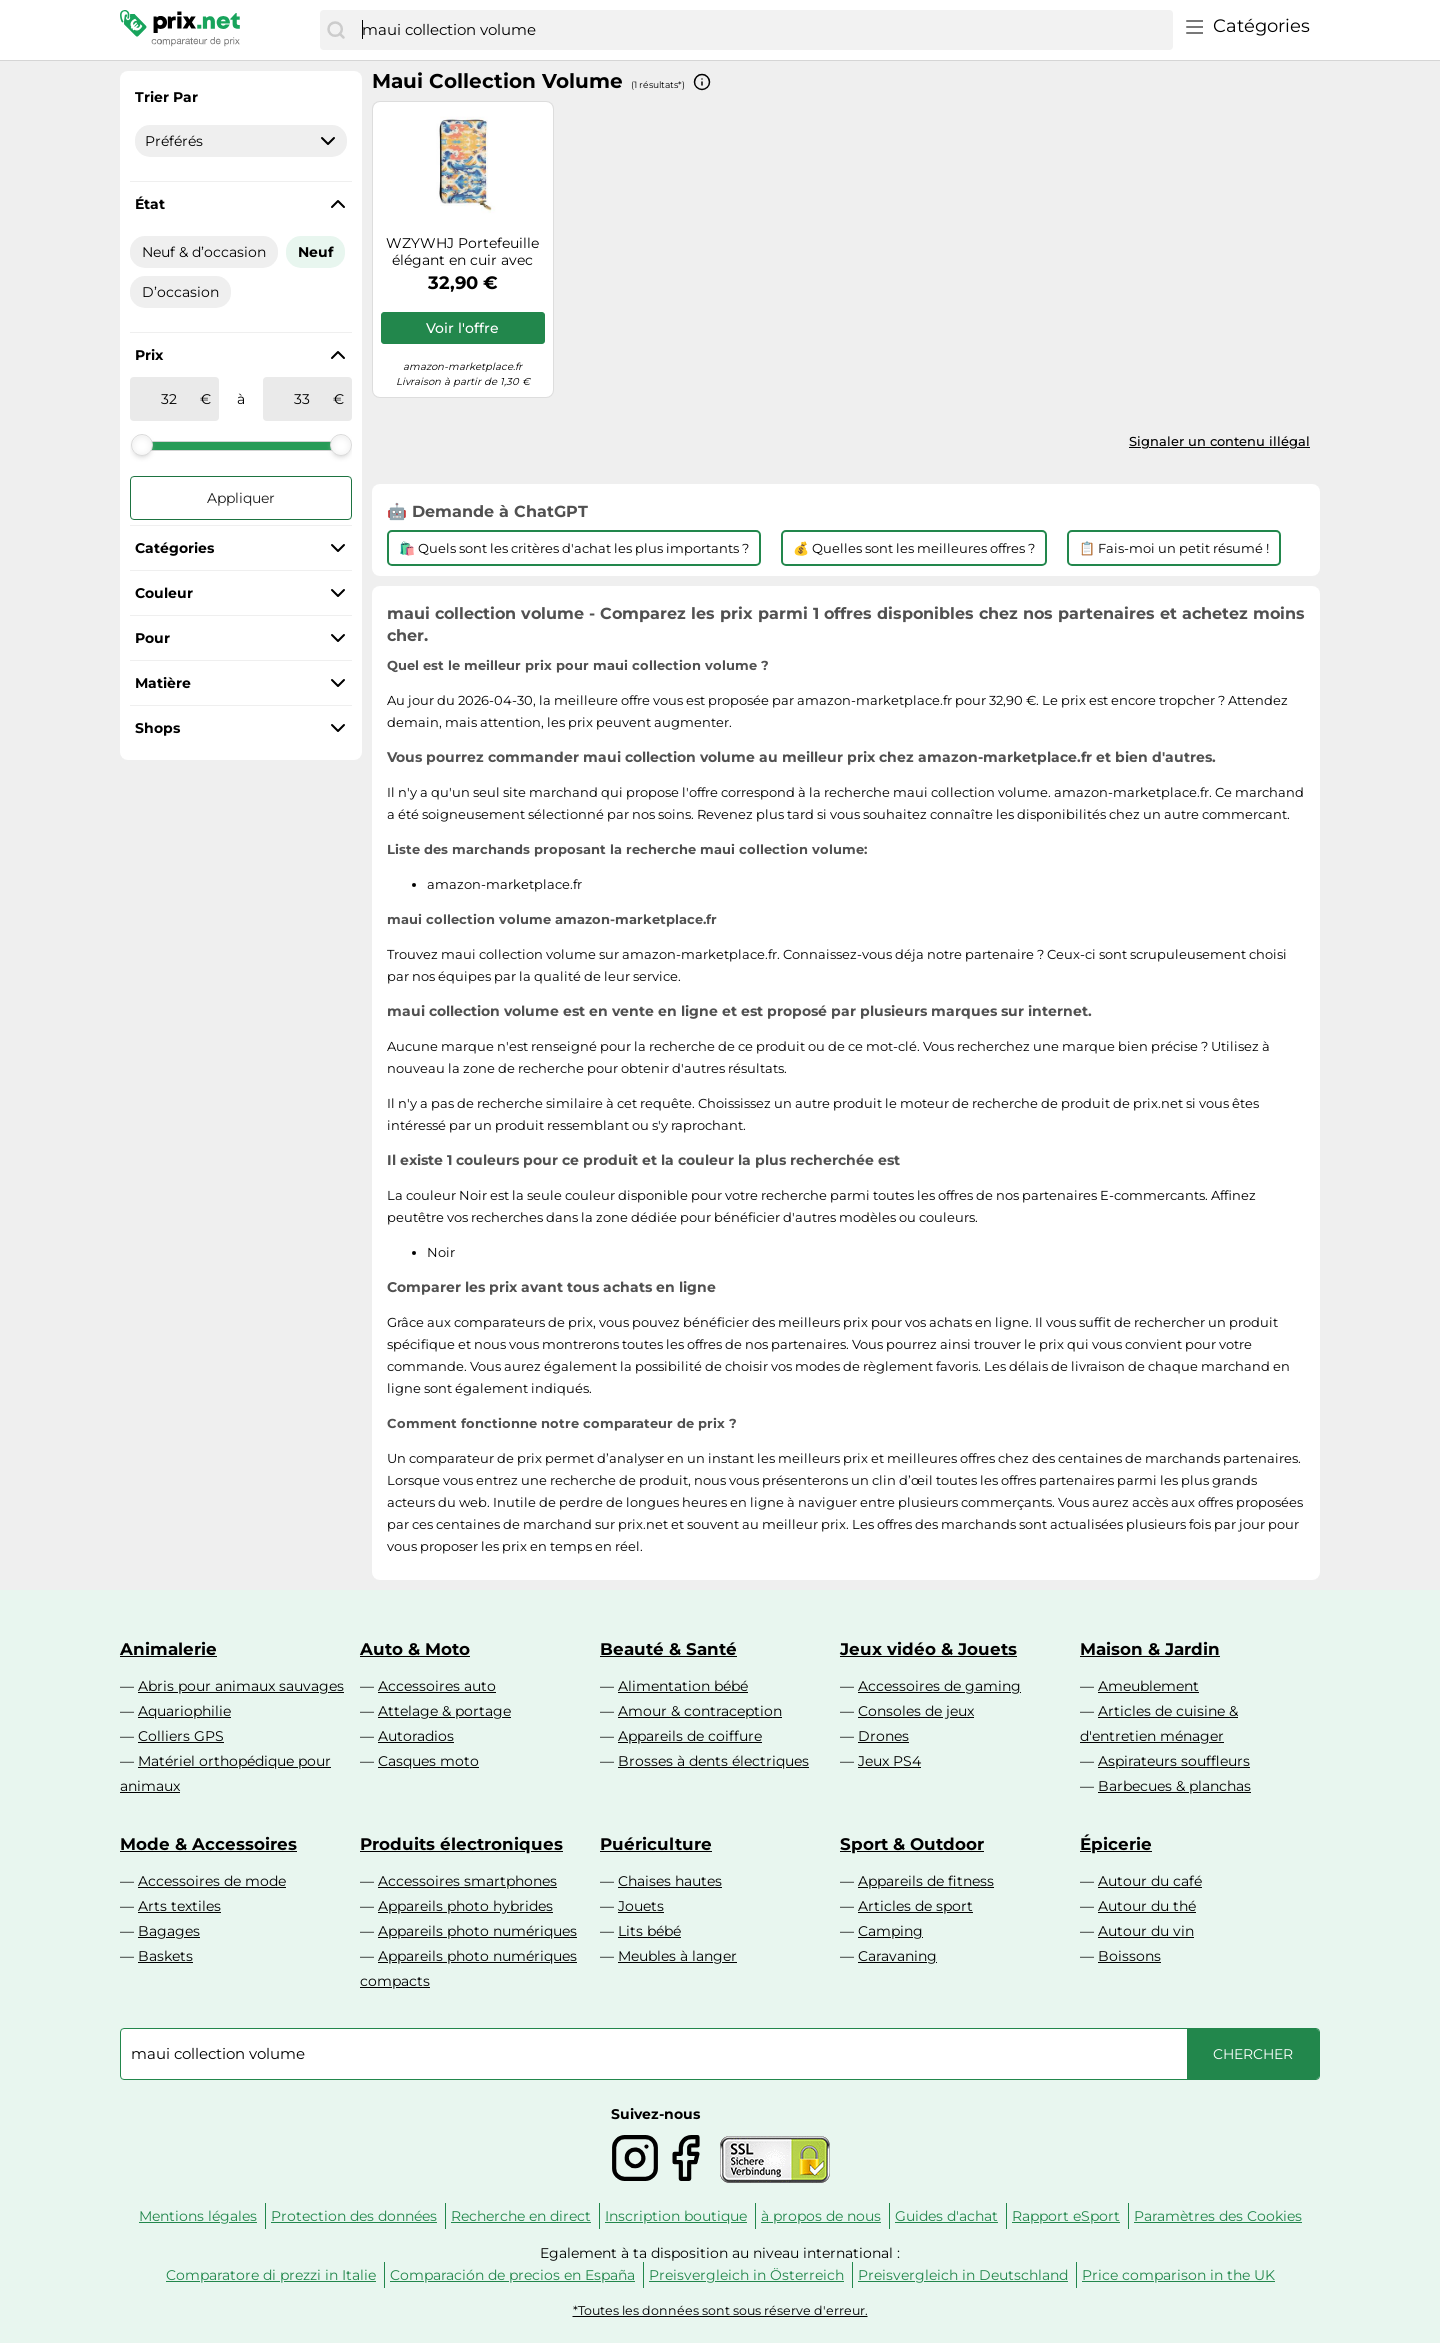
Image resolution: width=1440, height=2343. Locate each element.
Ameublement (1148, 1686)
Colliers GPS (181, 1736)
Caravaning (897, 1956)
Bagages (169, 1931)
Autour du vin (1146, 1931)
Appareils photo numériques (477, 1931)
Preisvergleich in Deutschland (963, 2275)
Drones (883, 1736)
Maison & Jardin (1150, 1649)
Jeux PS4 (889, 1761)
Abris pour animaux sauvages (241, 1686)
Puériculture (656, 1844)
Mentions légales (198, 2216)
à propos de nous (821, 2216)
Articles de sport (915, 1906)
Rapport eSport (1066, 2216)
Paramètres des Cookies (1218, 2216)
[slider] (142, 445)
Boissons (1129, 1956)
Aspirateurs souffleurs (1174, 1761)
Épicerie (1116, 1844)
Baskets (165, 1956)
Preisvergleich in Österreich (746, 2275)
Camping (890, 1931)
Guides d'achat (946, 2216)
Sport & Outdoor (912, 1844)
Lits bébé (649, 1931)
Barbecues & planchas (1174, 1786)
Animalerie (168, 1649)
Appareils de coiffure (690, 1736)
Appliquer (241, 498)
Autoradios (416, 1736)
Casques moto (428, 1761)
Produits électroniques (461, 1844)
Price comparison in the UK (1178, 2275)
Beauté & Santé (668, 1649)
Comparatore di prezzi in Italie (271, 2275)
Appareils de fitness (926, 1881)
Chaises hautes (670, 1881)
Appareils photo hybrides (465, 1906)
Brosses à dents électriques (713, 1761)
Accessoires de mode (212, 1881)
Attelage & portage (444, 1711)
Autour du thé (1147, 1906)
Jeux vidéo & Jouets (928, 1649)
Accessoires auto (437, 1686)
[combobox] (762, 30)
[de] (169, 399)
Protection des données (354, 2216)
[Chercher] (336, 30)
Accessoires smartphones (467, 1881)
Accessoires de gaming (939, 1686)
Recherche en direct (521, 2216)
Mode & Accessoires (208, 1844)
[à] (302, 399)
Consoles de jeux (916, 1711)
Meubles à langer (677, 1956)
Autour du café (1150, 1881)
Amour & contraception (700, 1711)
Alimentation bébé (683, 1686)
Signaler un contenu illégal (1219, 441)
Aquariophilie (184, 1711)
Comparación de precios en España (512, 2275)
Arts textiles (179, 1906)
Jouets (641, 1906)
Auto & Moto (415, 1649)
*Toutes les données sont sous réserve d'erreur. (720, 2310)
